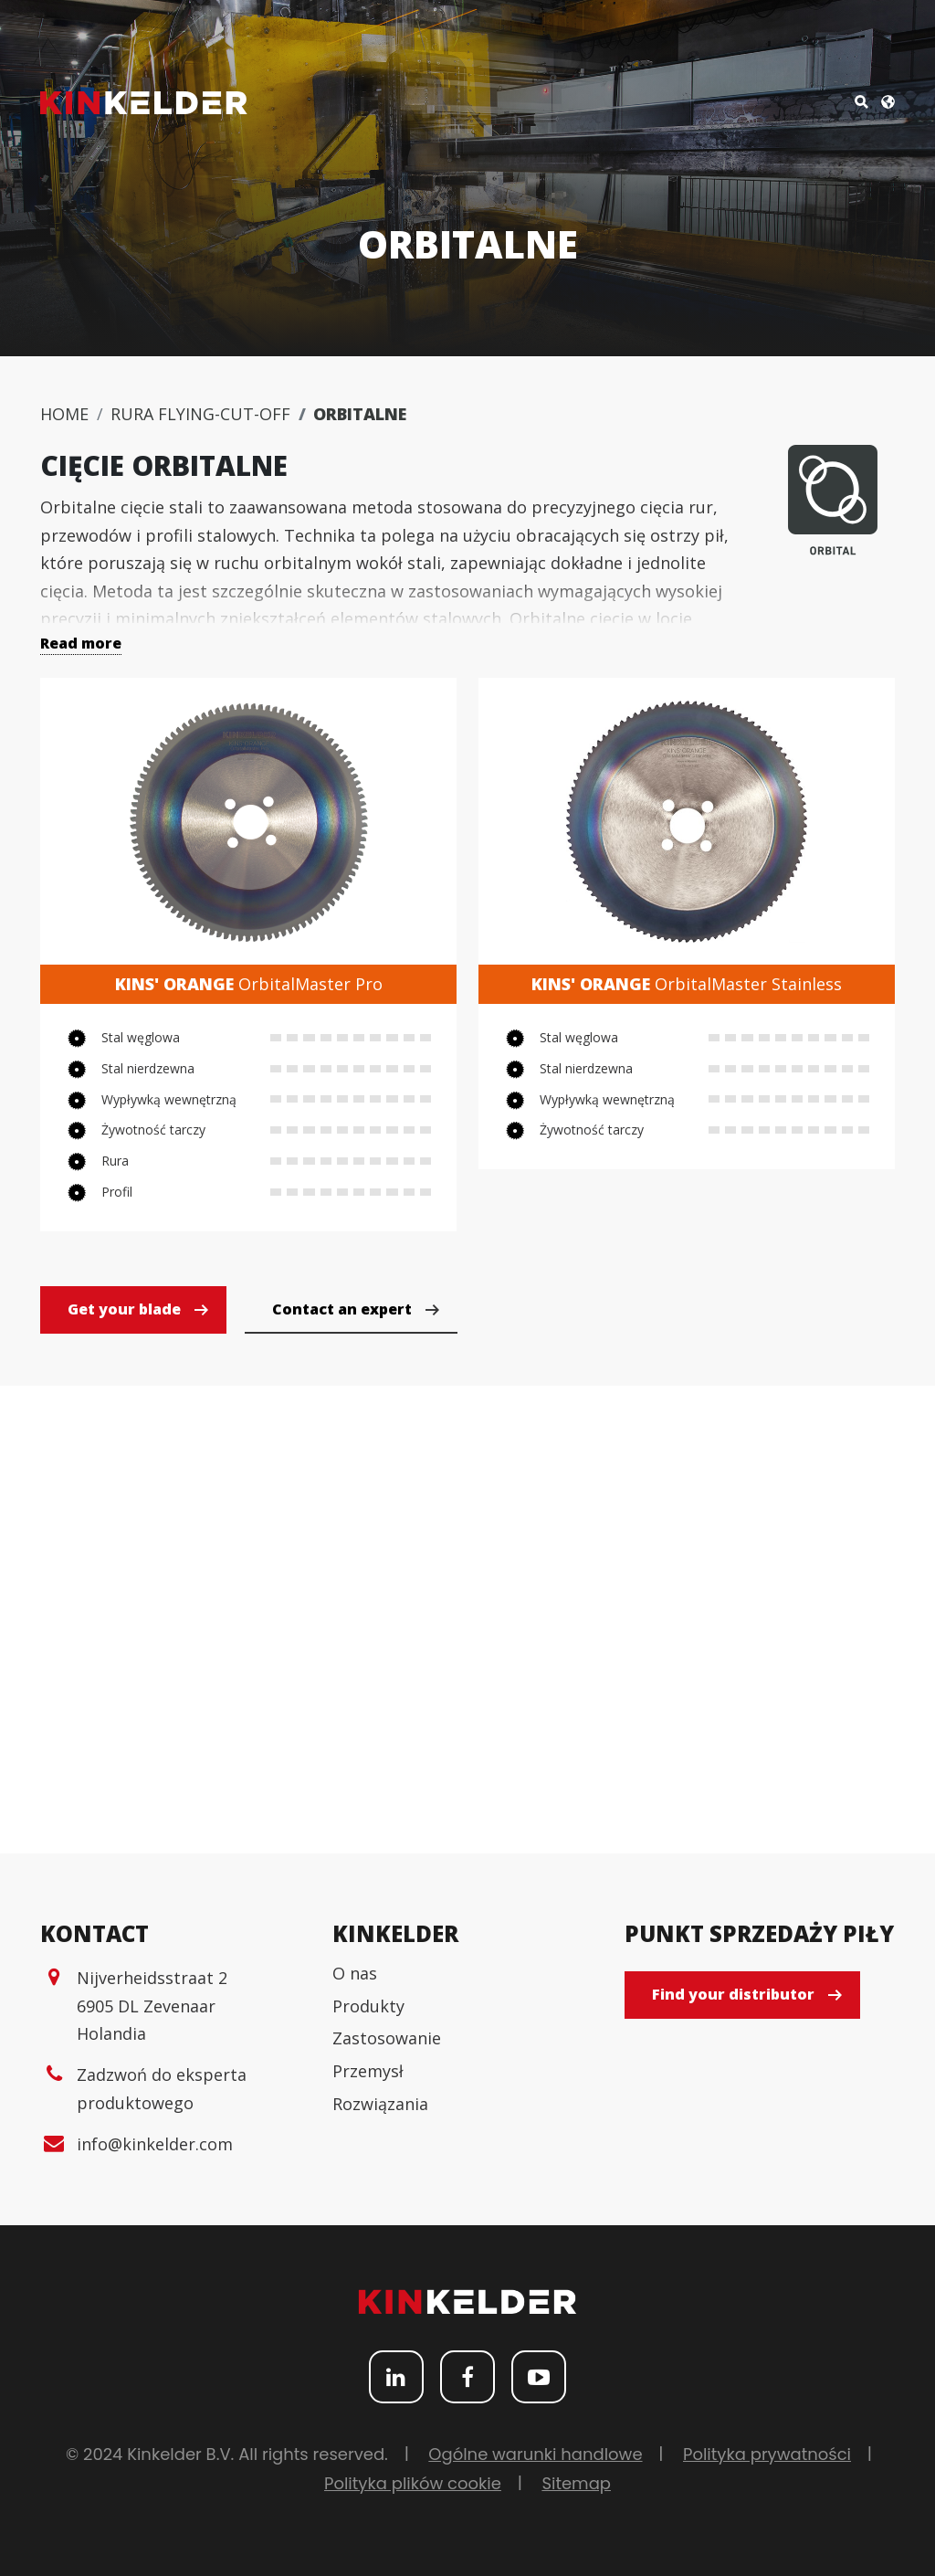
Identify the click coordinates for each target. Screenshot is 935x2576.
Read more (80, 643)
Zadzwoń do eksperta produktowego (162, 2089)
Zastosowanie (386, 2038)
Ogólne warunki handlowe (535, 2454)
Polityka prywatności (767, 2454)
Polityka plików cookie (412, 2483)
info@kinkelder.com (155, 2144)
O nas (354, 1973)
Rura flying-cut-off (200, 414)
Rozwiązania (380, 2104)
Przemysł (368, 2071)
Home (64, 414)
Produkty (368, 2006)
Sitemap (576, 2483)
